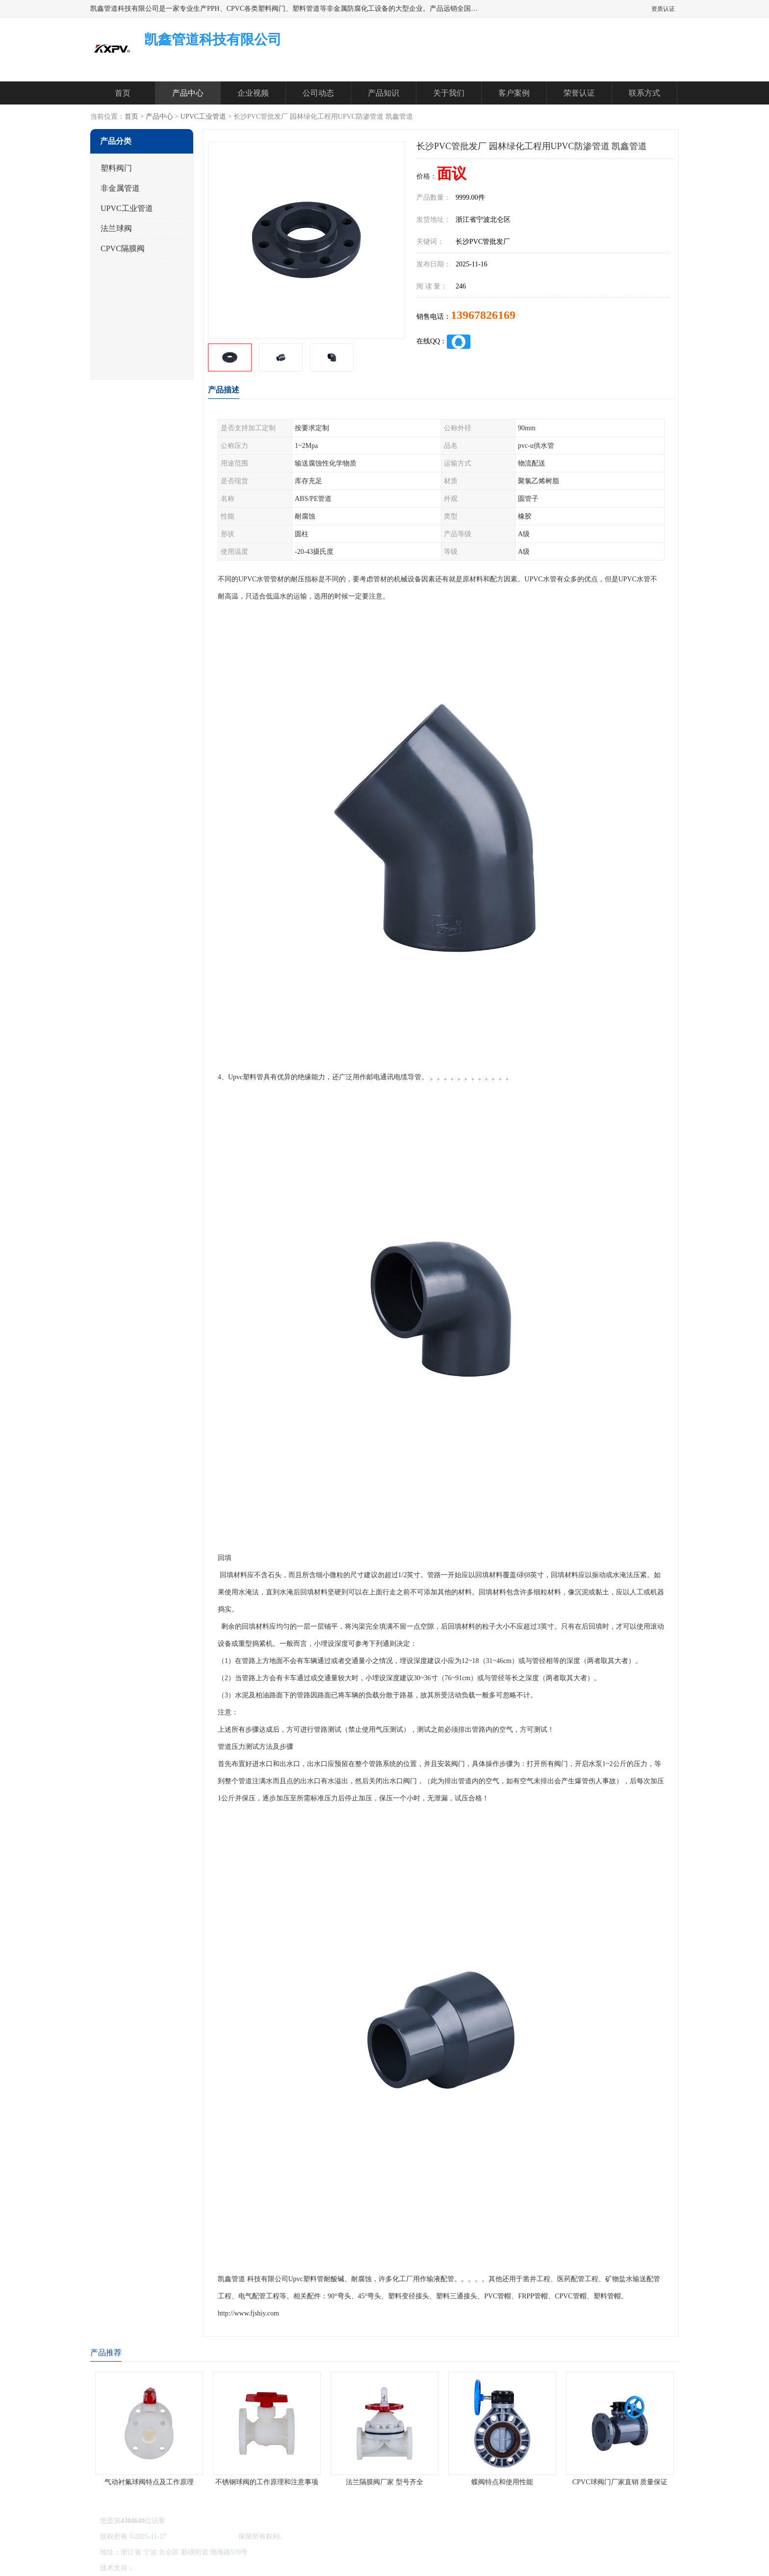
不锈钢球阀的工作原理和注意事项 (266, 2482)
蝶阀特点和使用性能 (502, 2482)
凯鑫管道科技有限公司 (202, 2536)
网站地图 (251, 2568)
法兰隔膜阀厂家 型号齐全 (384, 2482)
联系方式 (644, 93)
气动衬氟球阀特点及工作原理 (149, 2482)
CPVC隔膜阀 (123, 248)
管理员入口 (219, 2568)
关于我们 (448, 93)
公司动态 (318, 93)
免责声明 (186, 2568)
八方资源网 (153, 2568)
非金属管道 (120, 188)
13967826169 (483, 315)
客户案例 (514, 93)
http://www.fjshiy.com (248, 2313)
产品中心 (188, 93)
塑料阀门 (116, 168)
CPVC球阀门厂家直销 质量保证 (619, 2482)
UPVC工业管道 (203, 116)
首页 (122, 93)
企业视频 (253, 93)
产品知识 (383, 93)
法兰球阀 (116, 228)
